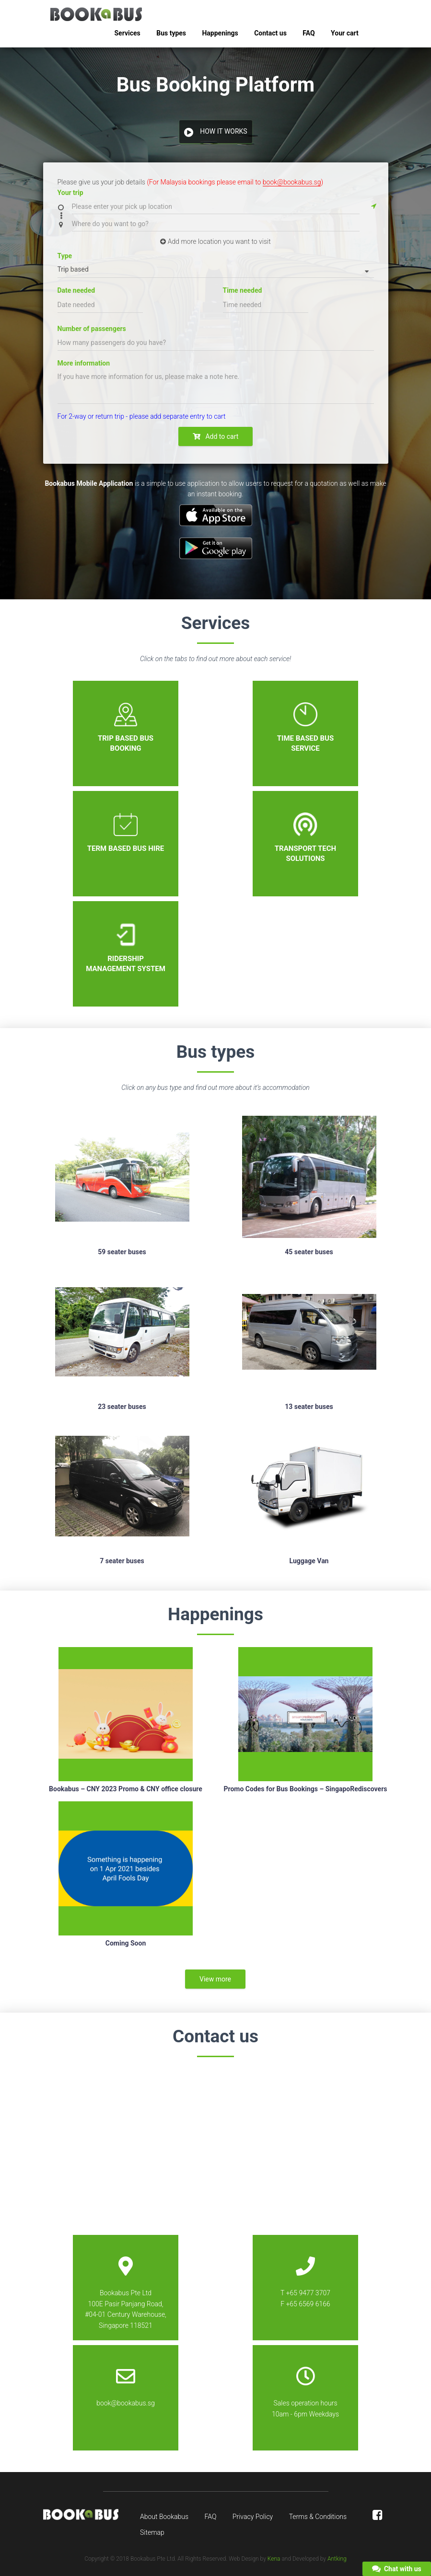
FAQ (309, 33)
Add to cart (215, 436)
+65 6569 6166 (308, 2304)
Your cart (345, 33)
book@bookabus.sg (292, 182)
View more (215, 1979)
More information (84, 363)
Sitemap (152, 2532)
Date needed (76, 290)
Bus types (171, 33)
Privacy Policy (253, 2516)
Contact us (270, 33)
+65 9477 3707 (308, 2293)
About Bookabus (164, 2516)
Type (65, 256)
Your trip (70, 192)
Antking (337, 2558)
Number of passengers (92, 328)
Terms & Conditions (318, 2516)
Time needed (242, 290)
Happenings (220, 33)
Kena (274, 2558)
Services (127, 33)
